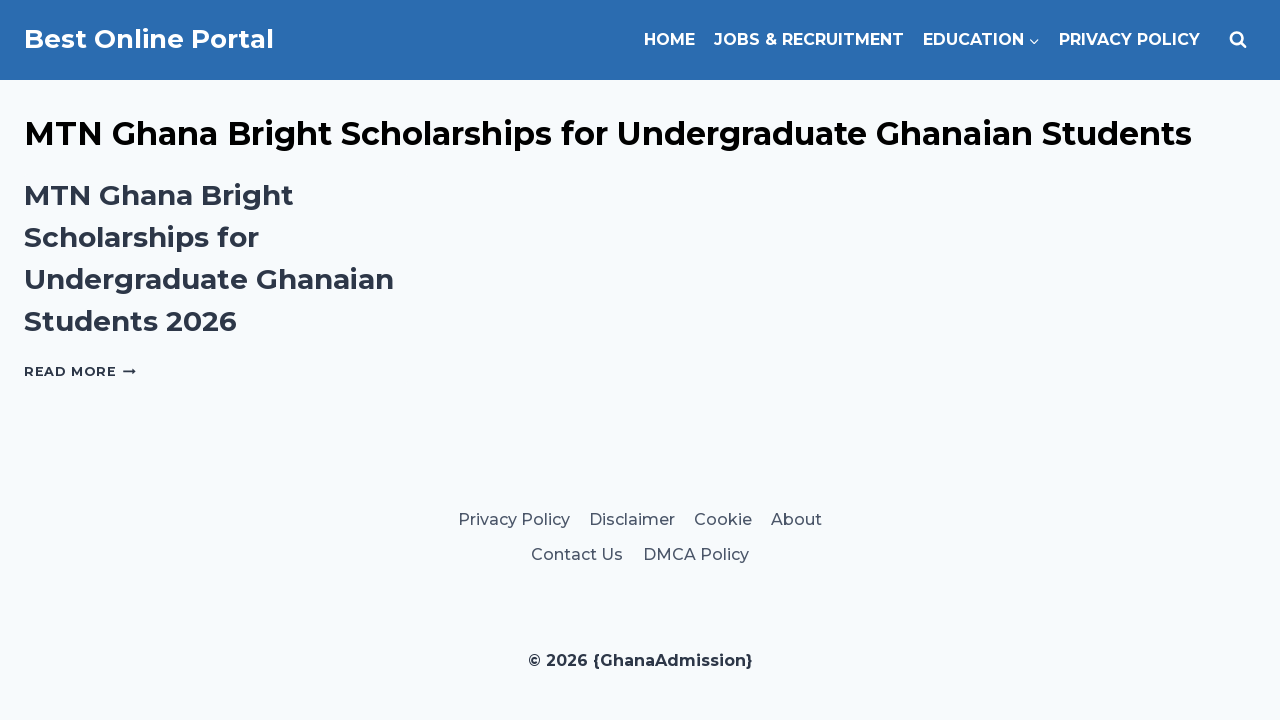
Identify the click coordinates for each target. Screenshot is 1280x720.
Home (669, 39)
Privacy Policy (1129, 39)
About (796, 519)
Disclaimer (632, 519)
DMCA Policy (696, 554)
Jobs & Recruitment (809, 39)
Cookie (723, 519)
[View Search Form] (1238, 40)
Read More (80, 371)
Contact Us (577, 554)
